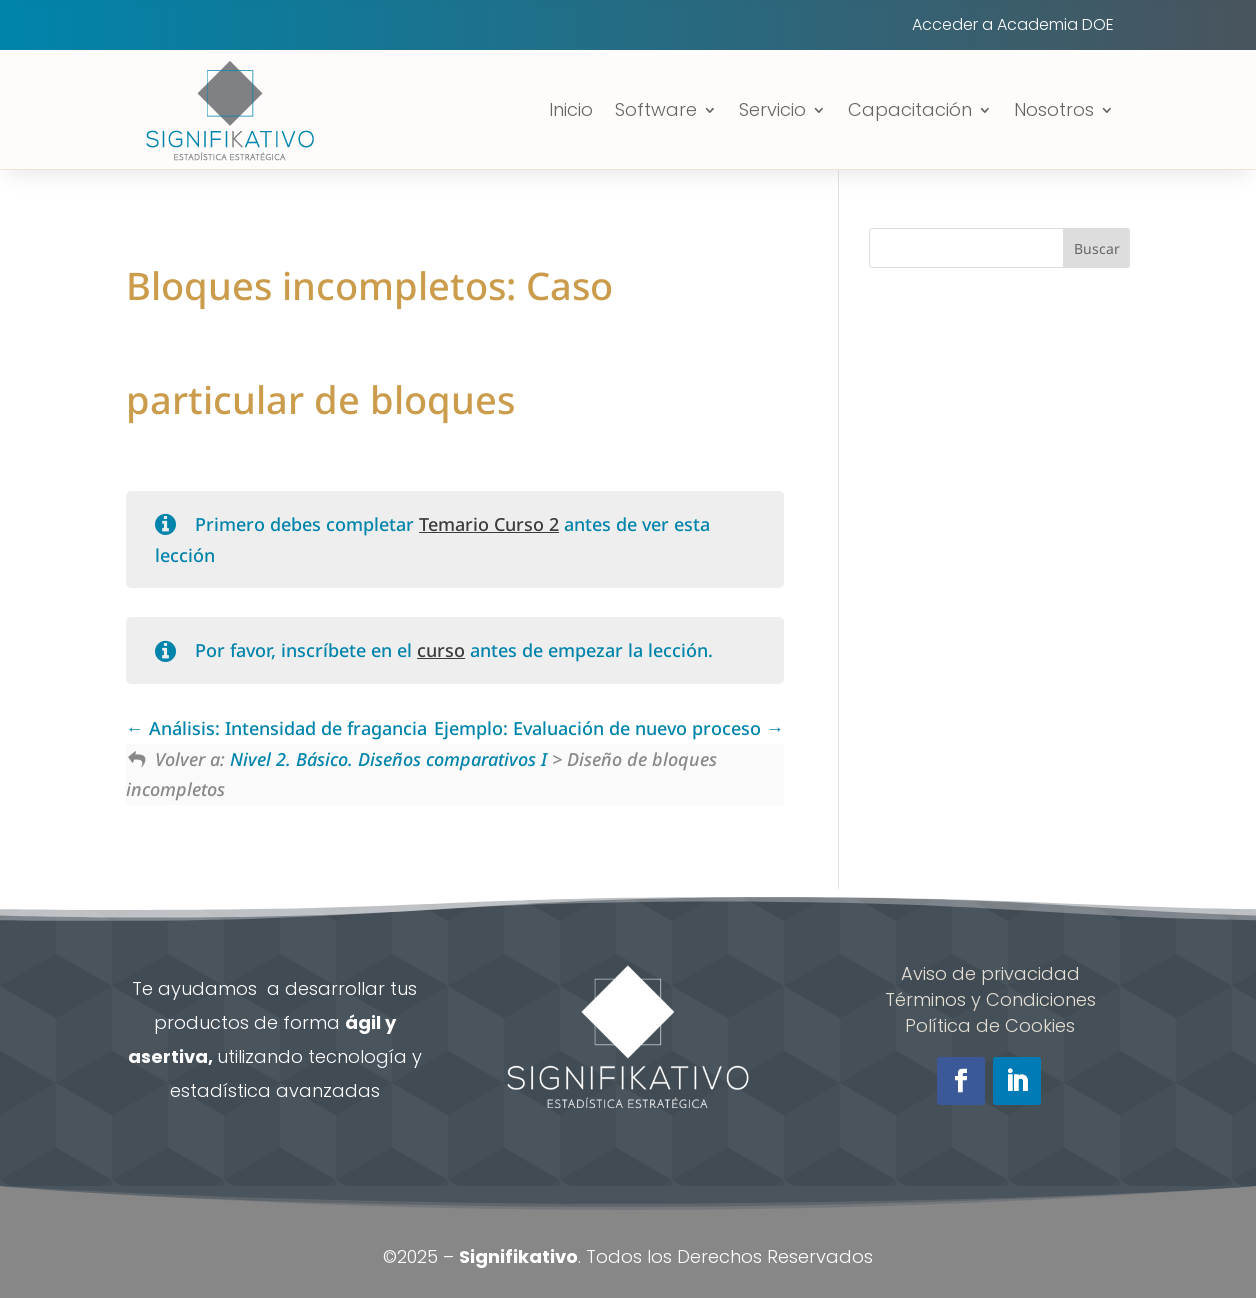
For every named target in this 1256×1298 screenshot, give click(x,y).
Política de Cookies (990, 1025)
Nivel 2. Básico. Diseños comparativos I (388, 759)
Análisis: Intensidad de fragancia (276, 728)
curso (441, 650)
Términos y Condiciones (990, 999)
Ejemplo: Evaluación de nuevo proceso (609, 728)
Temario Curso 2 (489, 524)
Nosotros (1054, 109)
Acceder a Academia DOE (1013, 27)
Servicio (772, 109)
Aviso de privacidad (990, 973)
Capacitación (910, 109)
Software (656, 109)
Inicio (571, 109)
